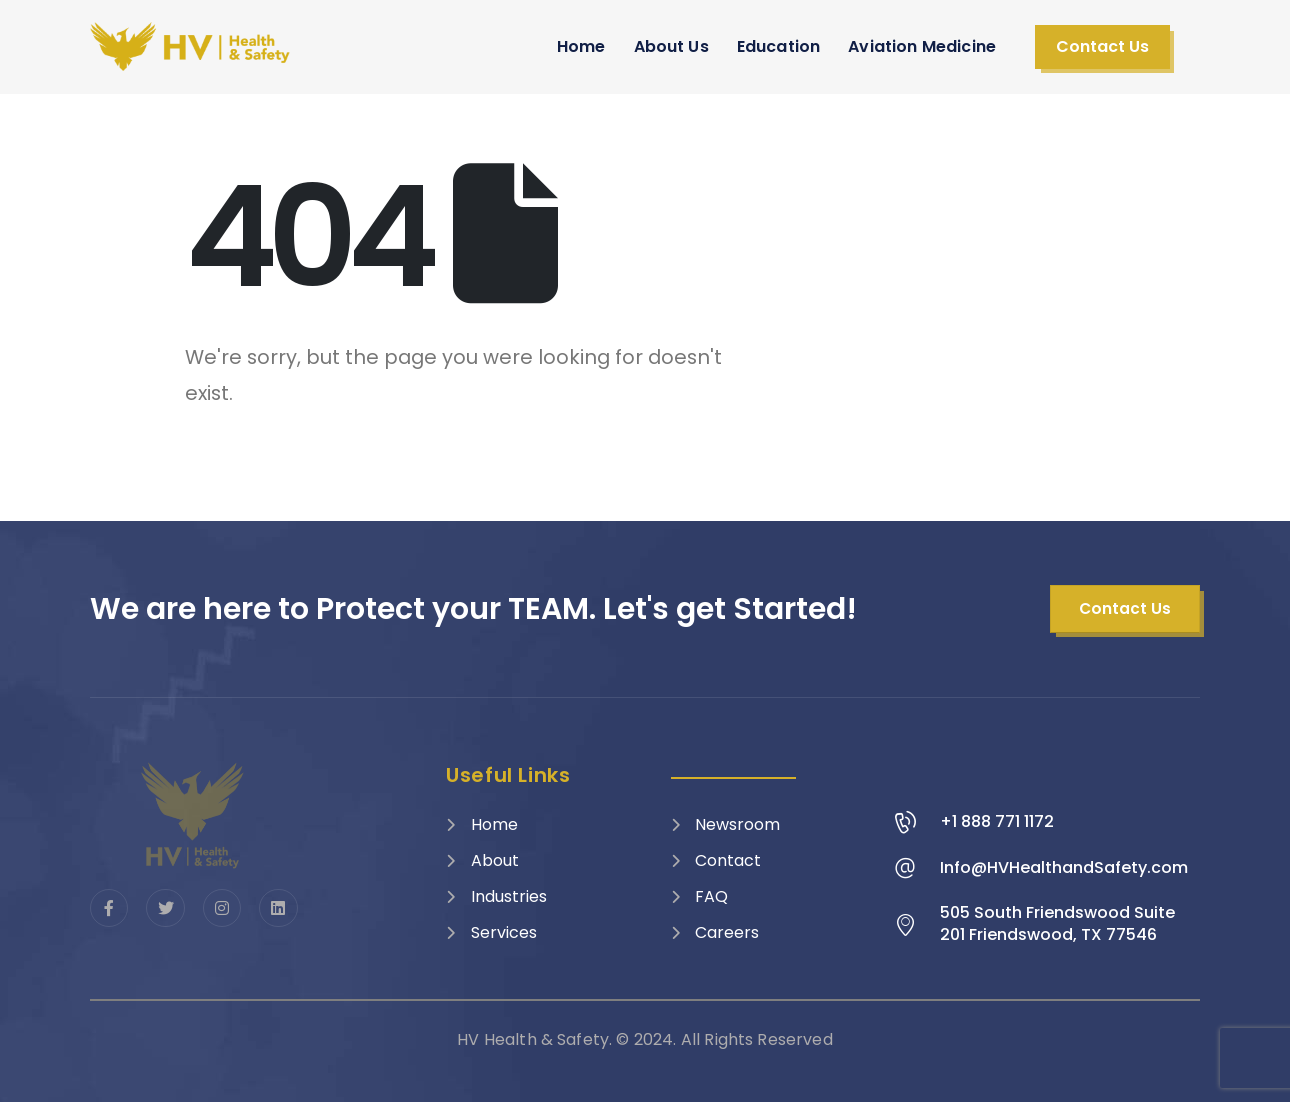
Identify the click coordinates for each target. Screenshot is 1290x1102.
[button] (1102, 47)
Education (778, 46)
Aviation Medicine (922, 46)
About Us (671, 46)
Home (581, 46)
